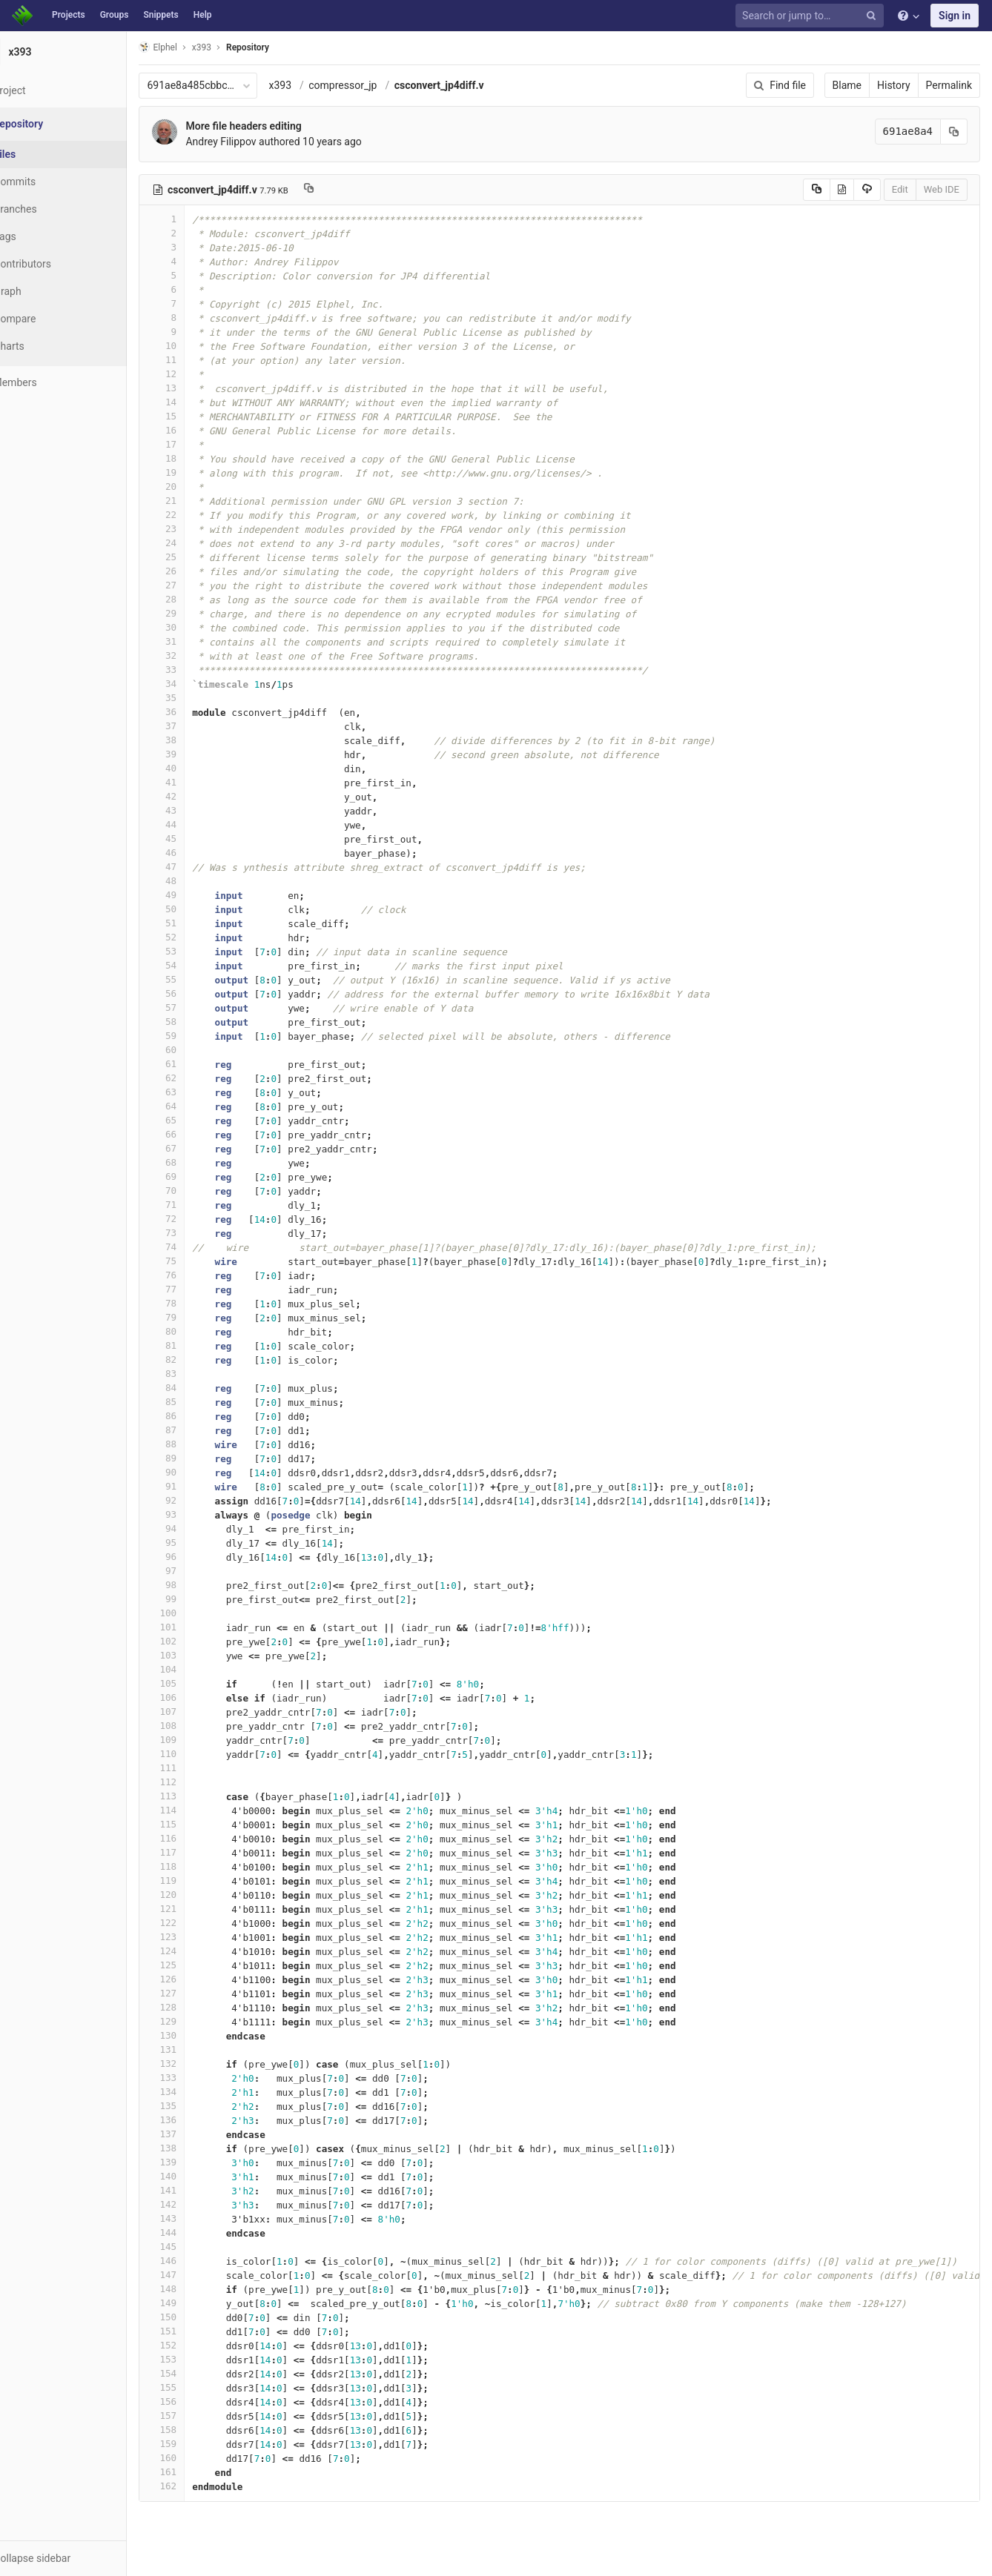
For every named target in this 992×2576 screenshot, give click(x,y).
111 (198, 1767)
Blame (847, 85)
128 (198, 2007)
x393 (316, 85)
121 (198, 1908)
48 (198, 880)
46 (198, 852)
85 (198, 1401)
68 (198, 1162)
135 (198, 2105)
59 (198, 1035)
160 (198, 2457)
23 (198, 528)
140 (198, 2176)
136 (198, 2119)
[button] (81, 2558)
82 (198, 1359)
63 (198, 1092)
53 (198, 951)
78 (198, 1303)
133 (198, 2077)
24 (198, 542)
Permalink (949, 85)
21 (198, 500)
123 (198, 1936)
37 (198, 725)
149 (198, 2302)
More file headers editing (279, 126)
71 (198, 1204)
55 (198, 979)
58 (198, 1021)
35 (198, 697)
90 (198, 1472)
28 (198, 599)
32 (198, 655)
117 (198, 1852)
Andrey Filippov (257, 141)
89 (198, 1458)
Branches (51, 209)
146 (198, 2260)
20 (198, 486)
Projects (68, 15)
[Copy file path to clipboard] (344, 189)
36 (198, 711)
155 (198, 2387)
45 (198, 838)
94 (198, 1528)
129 (198, 2021)
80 (198, 1331)
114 (198, 1810)
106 (198, 1697)
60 (198, 1049)
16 (198, 430)
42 (198, 796)
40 (198, 768)
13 (198, 388)
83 (198, 1373)
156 (198, 2401)
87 (198, 1429)
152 (198, 2345)
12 (198, 373)
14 (198, 402)
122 (198, 1922)
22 (198, 514)
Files (41, 154)
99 (198, 1598)
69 (198, 1176)
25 (198, 556)
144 (198, 2232)
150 (198, 2317)
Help (203, 15)
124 (198, 1950)
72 (198, 1218)
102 (198, 1641)
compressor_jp (379, 85)
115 (198, 1824)
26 (198, 571)
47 (198, 866)
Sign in (954, 15)
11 (198, 359)
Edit (900, 189)
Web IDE (941, 189)
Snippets (160, 15)
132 (198, 2063)
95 (198, 1542)
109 (198, 1739)
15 (198, 416)
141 (198, 2190)
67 (198, 1148)
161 (198, 2471)
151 (198, 2331)
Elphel (194, 47)
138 (198, 2148)
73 (198, 1232)
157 (198, 2415)
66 (198, 1134)
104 (198, 1669)
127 (198, 1993)
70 (198, 1190)
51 (198, 923)
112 (198, 1781)
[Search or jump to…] (812, 16)
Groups (114, 15)
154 (198, 2373)
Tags (41, 236)
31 (198, 641)
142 (198, 2204)
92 (198, 1500)
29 (198, 613)
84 (198, 1387)
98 (198, 1584)
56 (198, 993)
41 (198, 782)
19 (198, 472)
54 (198, 965)
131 (198, 2049)
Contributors (58, 264)
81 (198, 1345)
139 (198, 2162)
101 (198, 1627)
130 (198, 2035)
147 (198, 2274)
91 (198, 1486)
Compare (51, 319)
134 (198, 2091)
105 (198, 1683)
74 (198, 1246)
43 (198, 810)
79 (198, 1317)
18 (198, 458)
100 (198, 1613)
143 (198, 2218)
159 (198, 2443)
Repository (283, 47)
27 (198, 585)
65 (198, 1120)
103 (198, 1655)
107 (198, 1711)
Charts (45, 346)
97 (198, 1570)
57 (198, 1007)
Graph (43, 291)
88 (198, 1444)
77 (198, 1289)
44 (198, 824)
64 (198, 1106)
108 (198, 1725)
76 (198, 1275)
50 (198, 908)
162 (198, 2486)
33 (198, 669)
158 (198, 2429)
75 (198, 1261)
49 (198, 894)
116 (198, 1838)
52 (198, 937)
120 (198, 1894)
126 (198, 1979)
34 (198, 683)
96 (198, 1556)
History (893, 85)
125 (198, 1965)
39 (198, 754)
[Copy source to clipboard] (816, 190)
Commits (51, 181)
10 (198, 345)
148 (198, 2288)
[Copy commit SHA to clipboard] (954, 132)
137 (198, 2134)
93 (198, 1514)
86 (198, 1415)
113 (198, 1796)
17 (198, 444)
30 (198, 627)
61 (198, 1063)
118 (198, 1866)
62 (198, 1077)
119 (198, 1880)
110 (198, 1753)
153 (198, 2359)
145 (198, 2246)
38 (198, 740)
